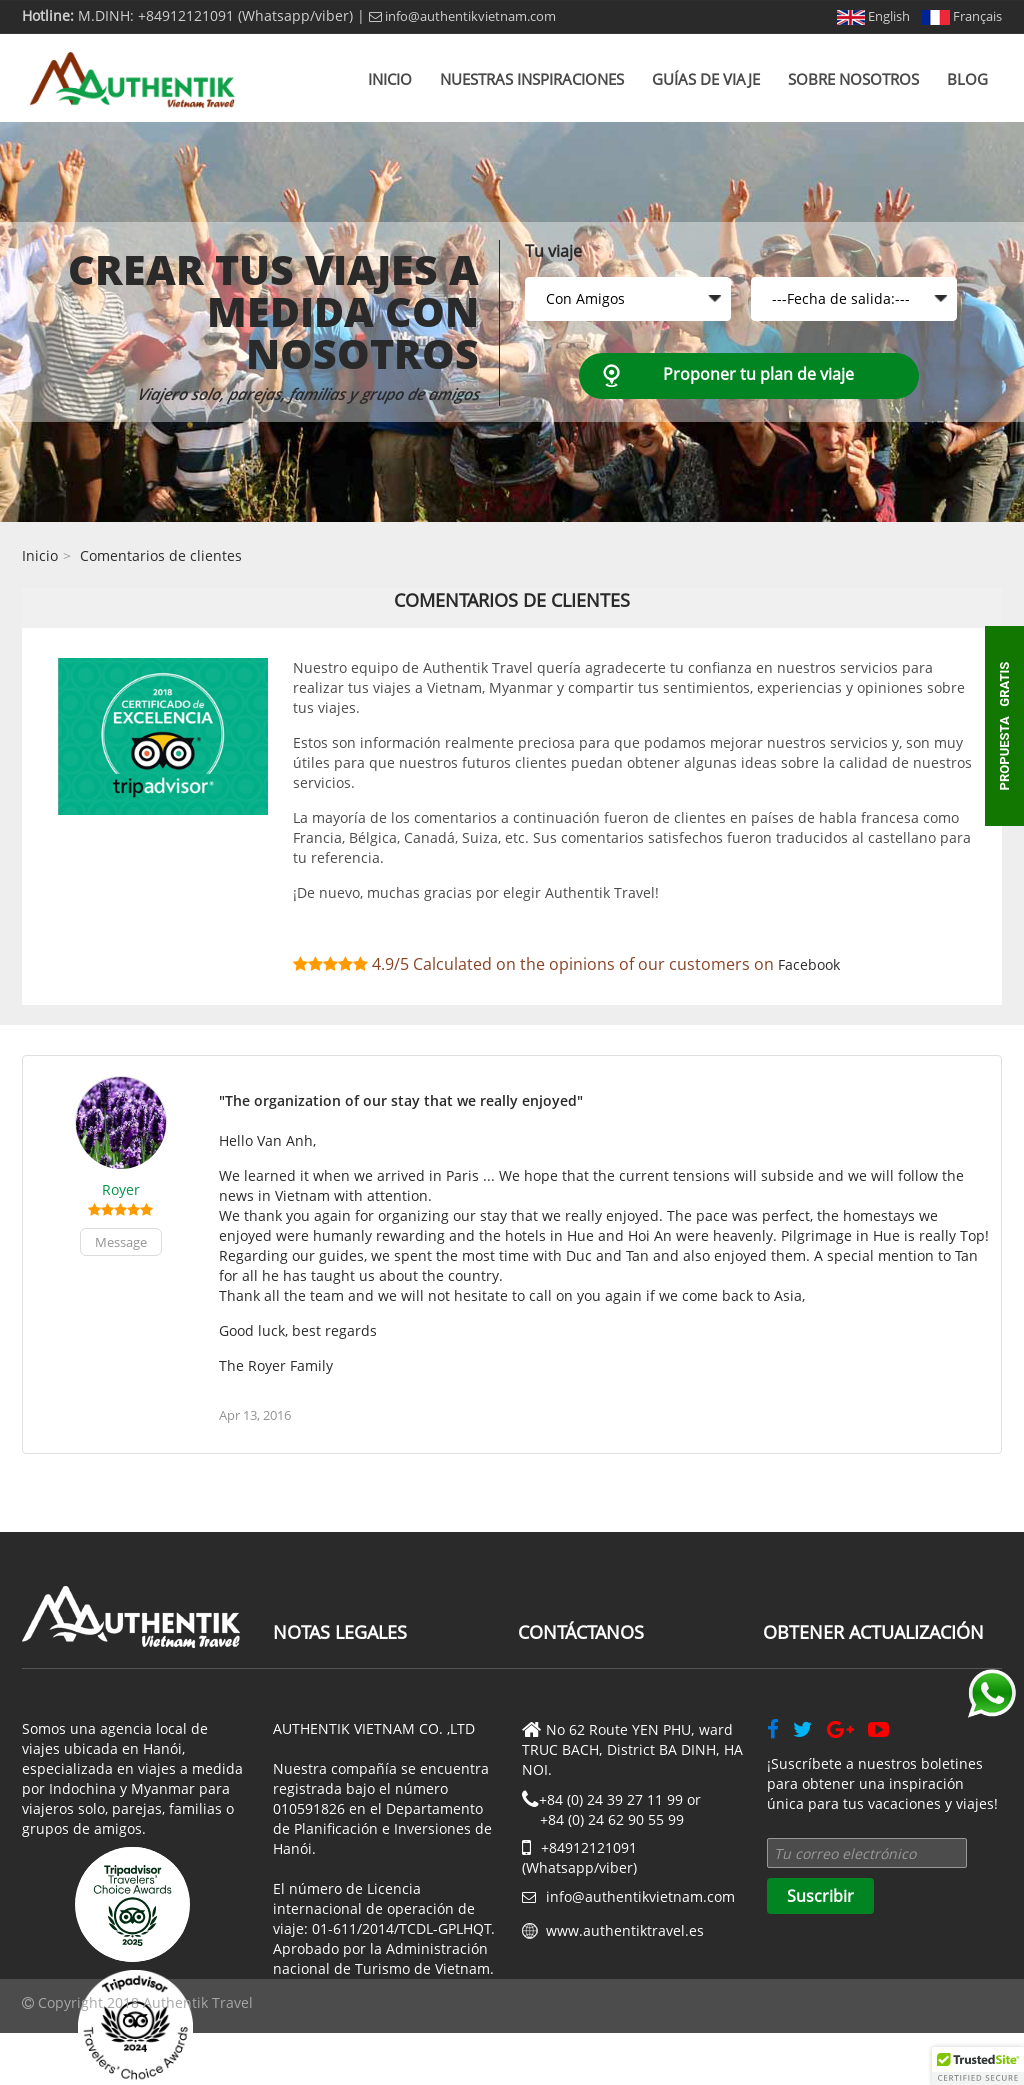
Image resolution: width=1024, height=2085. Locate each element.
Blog (967, 79)
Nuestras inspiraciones (532, 79)
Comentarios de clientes (161, 555)
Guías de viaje (706, 79)
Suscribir (820, 1896)
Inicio (390, 79)
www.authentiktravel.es (625, 1930)
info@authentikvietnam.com (462, 16)
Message (121, 1242)
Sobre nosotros (853, 79)
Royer (121, 1189)
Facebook (809, 964)
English (873, 16)
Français (962, 16)
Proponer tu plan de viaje (758, 374)
